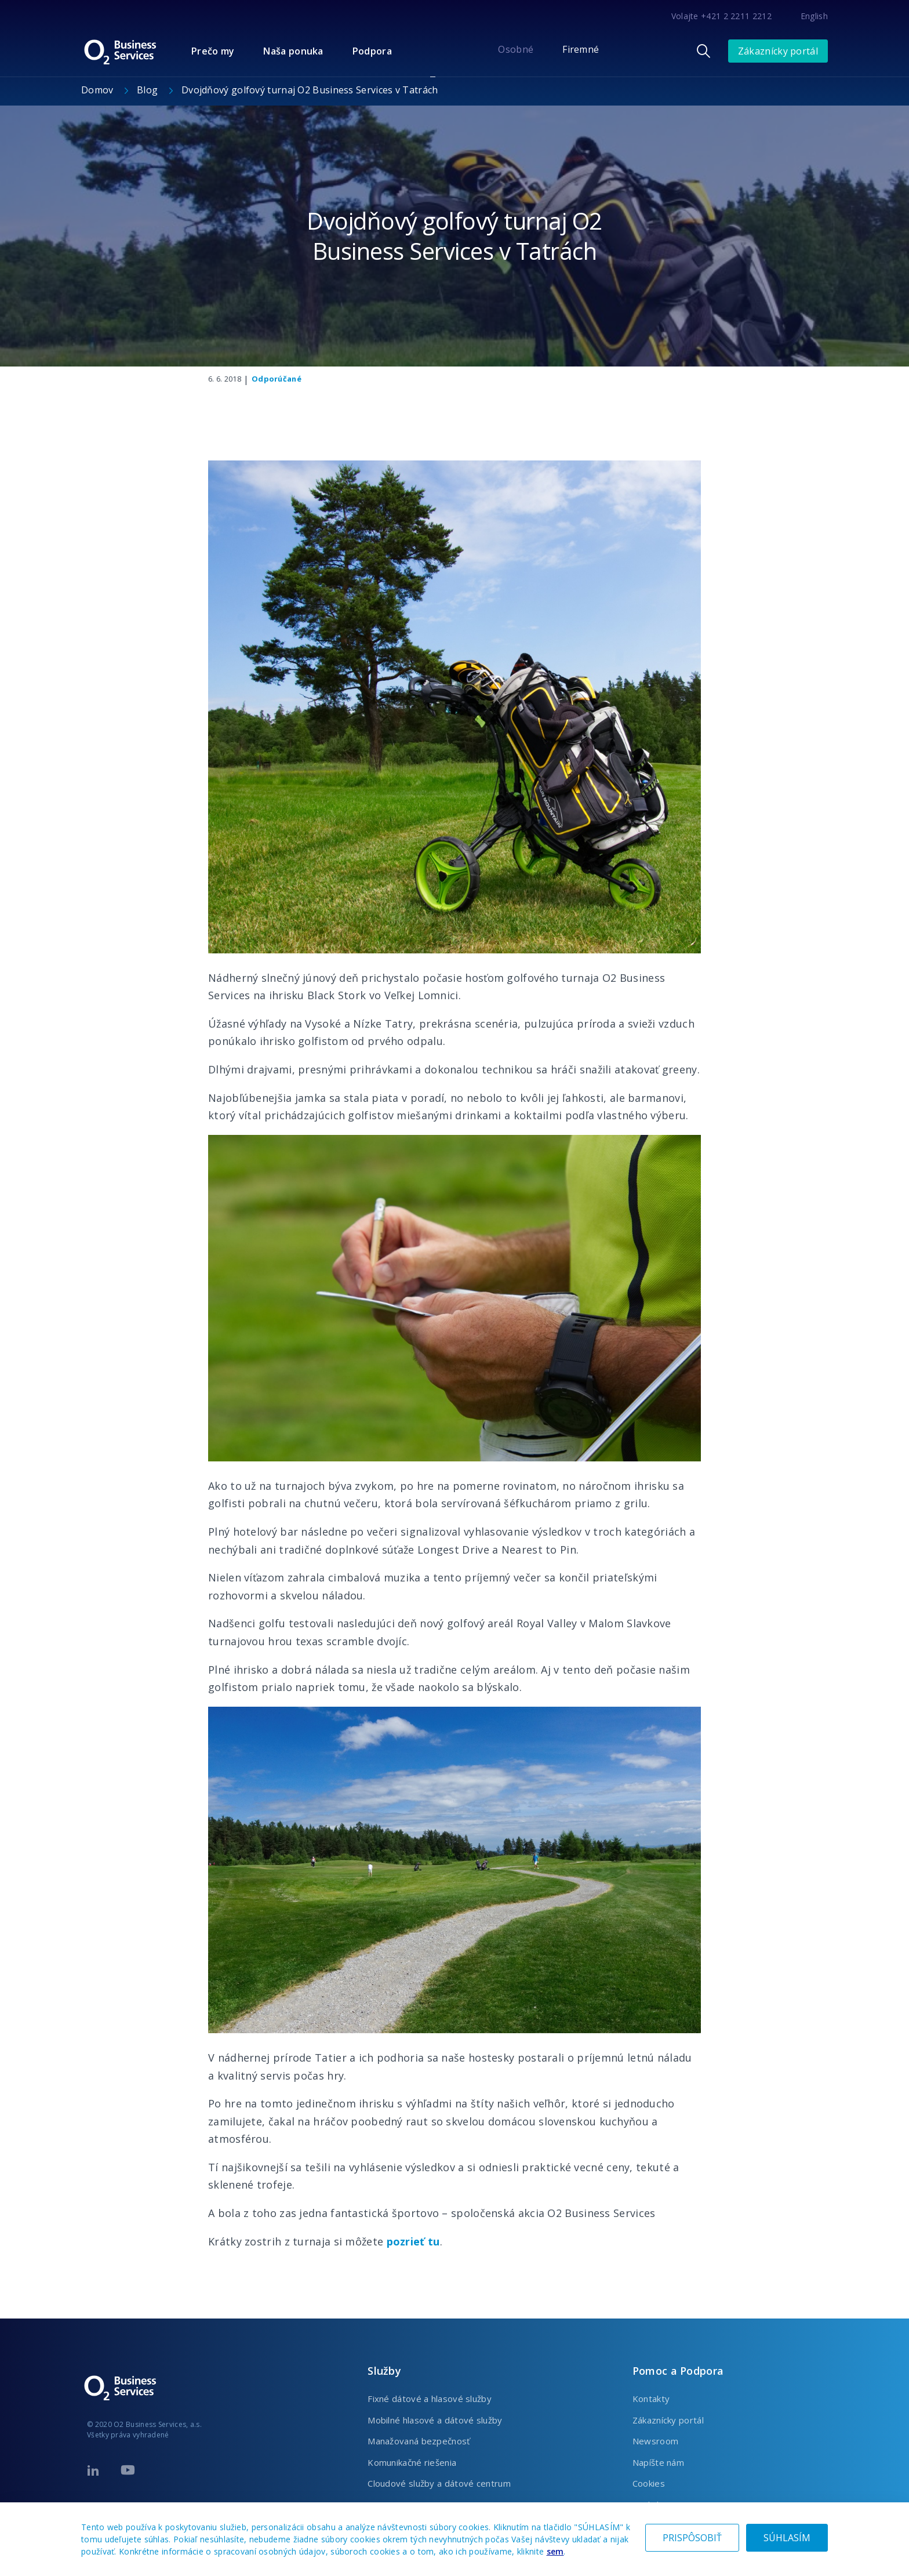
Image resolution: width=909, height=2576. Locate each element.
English (814, 15)
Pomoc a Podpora (678, 2371)
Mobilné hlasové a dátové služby (435, 2420)
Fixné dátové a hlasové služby (430, 2398)
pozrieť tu (413, 2241)
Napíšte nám (658, 2462)
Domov (98, 90)
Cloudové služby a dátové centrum (439, 2483)
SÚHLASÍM (786, 2537)
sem (555, 2551)
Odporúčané (276, 378)
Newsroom (655, 2441)
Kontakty (651, 2398)
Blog (149, 90)
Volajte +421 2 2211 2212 (721, 15)
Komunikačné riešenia (412, 2462)
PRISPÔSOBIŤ (692, 2537)
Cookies (648, 2483)
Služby (384, 2371)
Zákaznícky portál (778, 51)
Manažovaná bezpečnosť (419, 2441)
